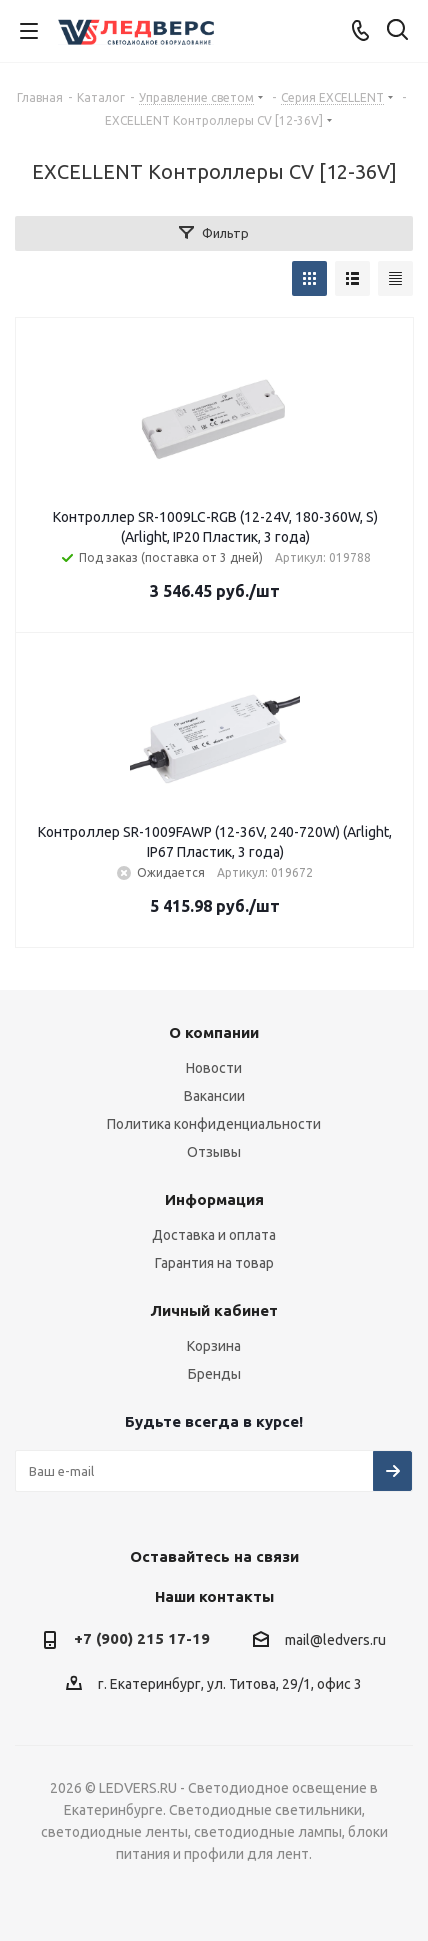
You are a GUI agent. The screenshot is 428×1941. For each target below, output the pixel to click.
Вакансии (214, 1096)
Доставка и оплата (214, 1235)
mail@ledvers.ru (335, 1640)
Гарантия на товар (214, 1263)
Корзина (214, 1346)
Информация (214, 1199)
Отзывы (214, 1152)
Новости (214, 1068)
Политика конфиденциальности (214, 1124)
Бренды (214, 1374)
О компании (214, 1032)
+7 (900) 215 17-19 (142, 1638)
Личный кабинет (214, 1310)
